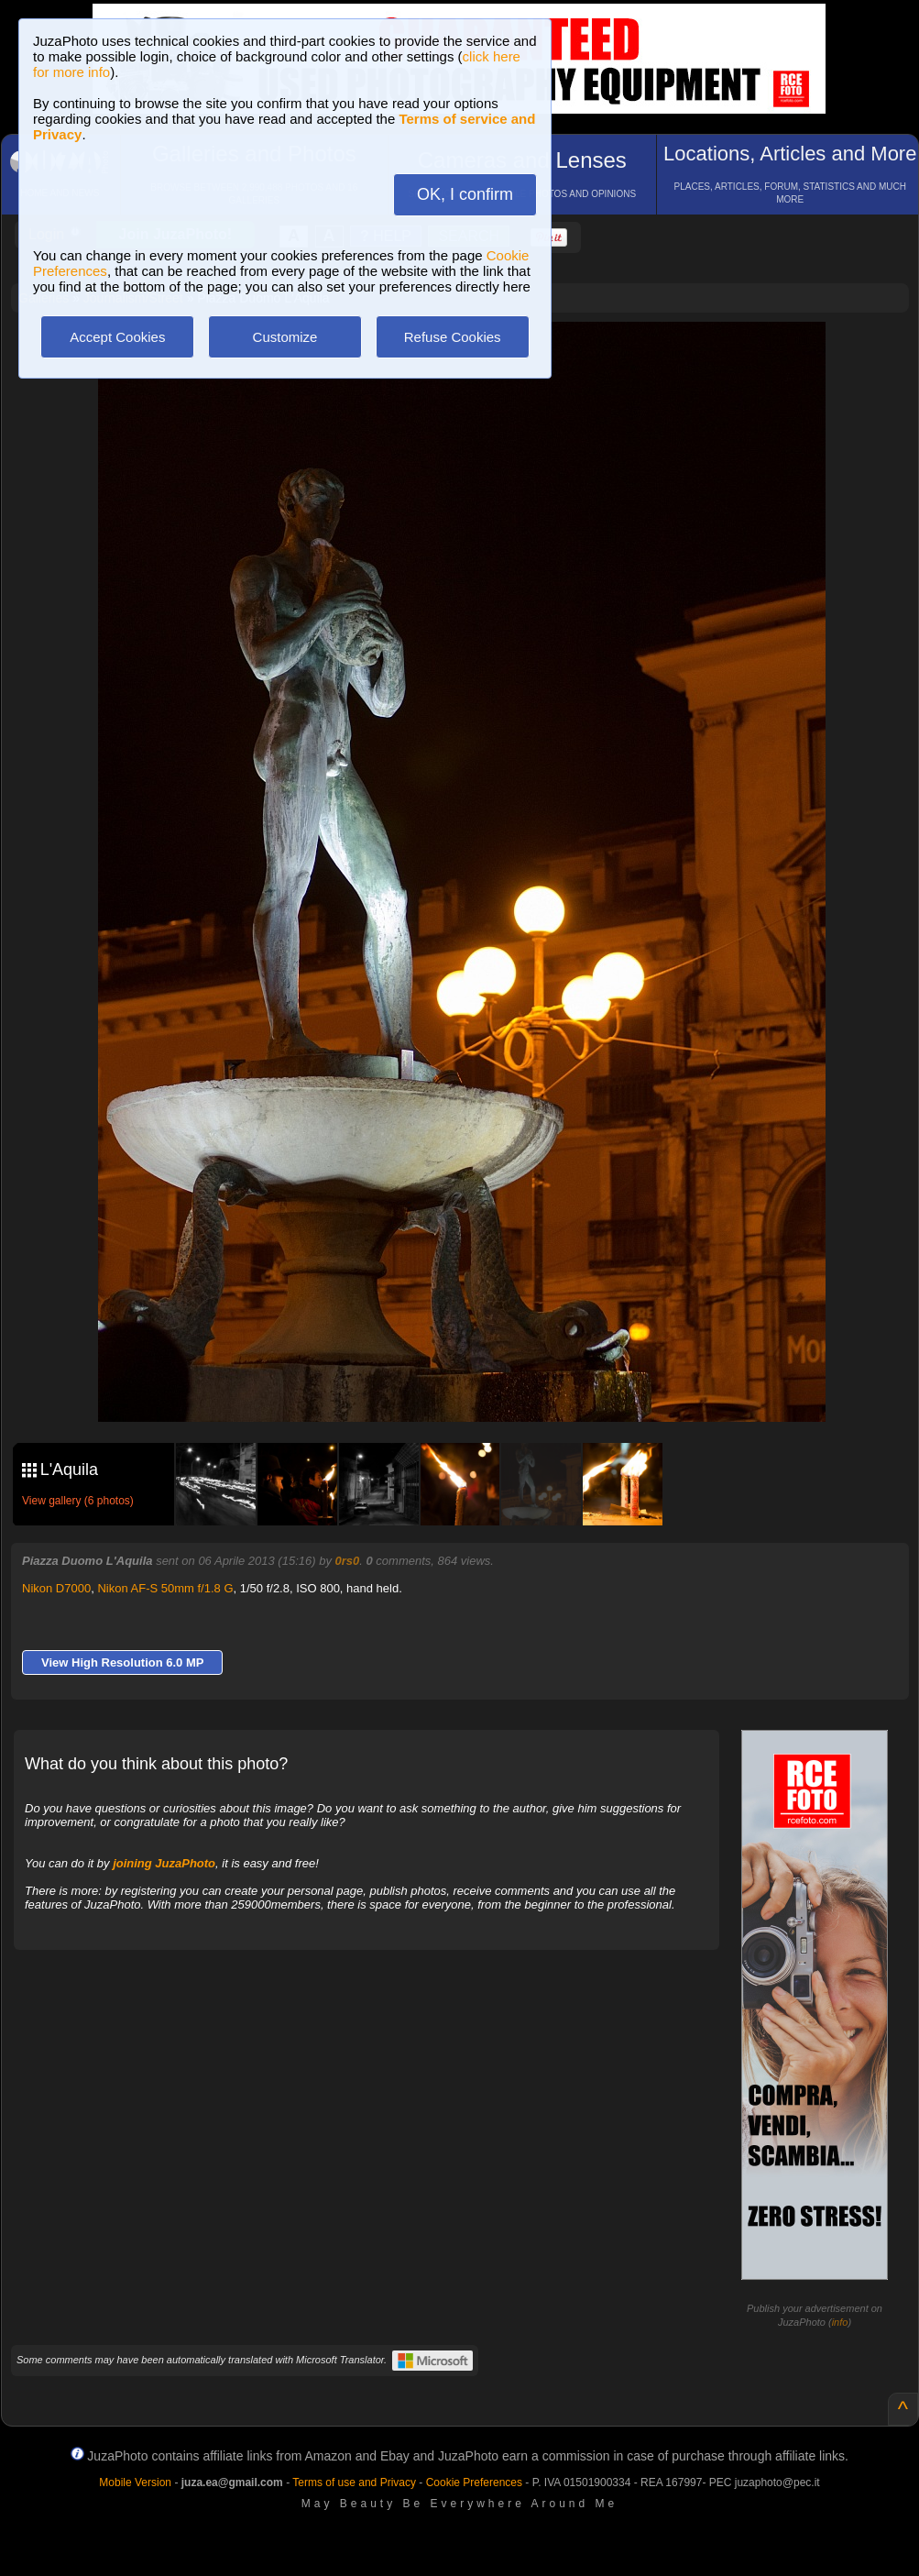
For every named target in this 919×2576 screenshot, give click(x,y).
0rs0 (347, 1561)
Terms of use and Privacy (354, 2482)
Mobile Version (135, 2482)
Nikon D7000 (56, 1588)
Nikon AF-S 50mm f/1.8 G (165, 1588)
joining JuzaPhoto (164, 1863)
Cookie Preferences (474, 2482)
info (840, 2322)
